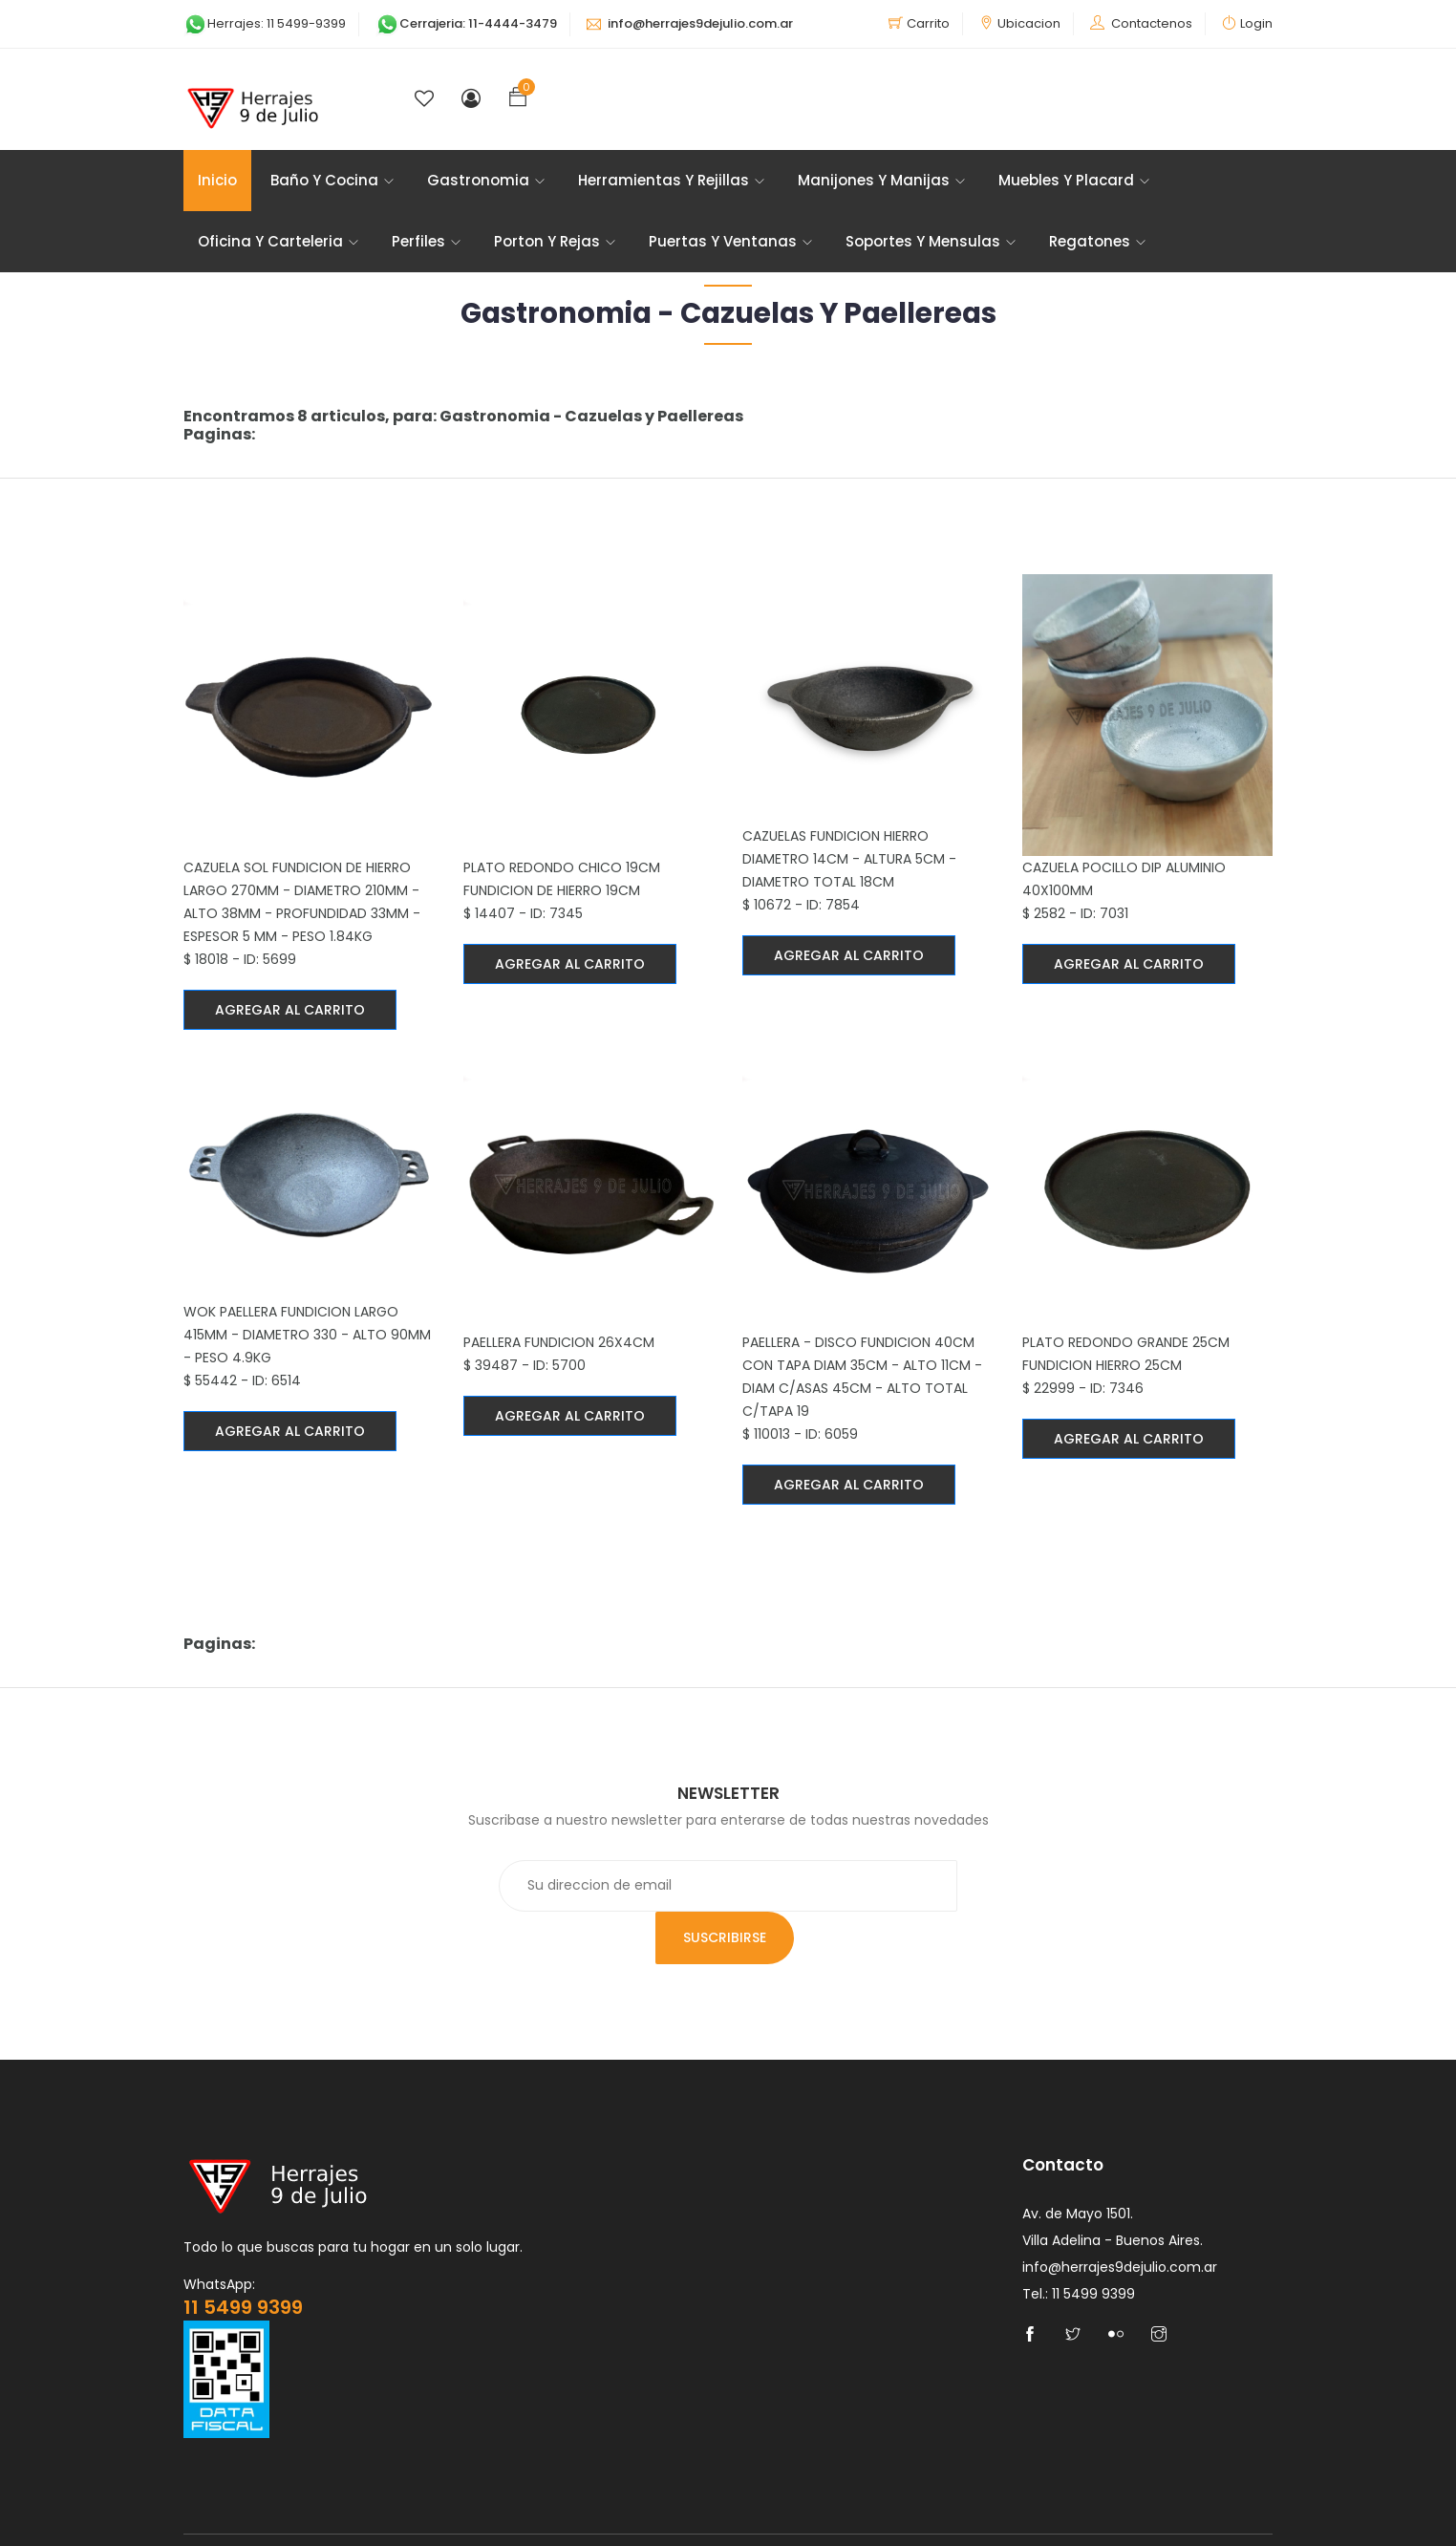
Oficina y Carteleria (278, 242)
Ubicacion (1028, 23)
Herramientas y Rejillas (671, 181)
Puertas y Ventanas (730, 242)
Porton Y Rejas (554, 242)
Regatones (1097, 242)
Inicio (217, 181)
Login (1256, 23)
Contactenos (1151, 23)
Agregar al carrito (290, 1010)
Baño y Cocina (332, 181)
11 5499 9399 (243, 2257)
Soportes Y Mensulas (931, 242)
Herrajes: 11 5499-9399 (264, 23)
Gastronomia (486, 181)
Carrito (928, 23)
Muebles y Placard (1073, 181)
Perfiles (426, 242)
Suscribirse (955, 1887)
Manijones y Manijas (881, 181)
